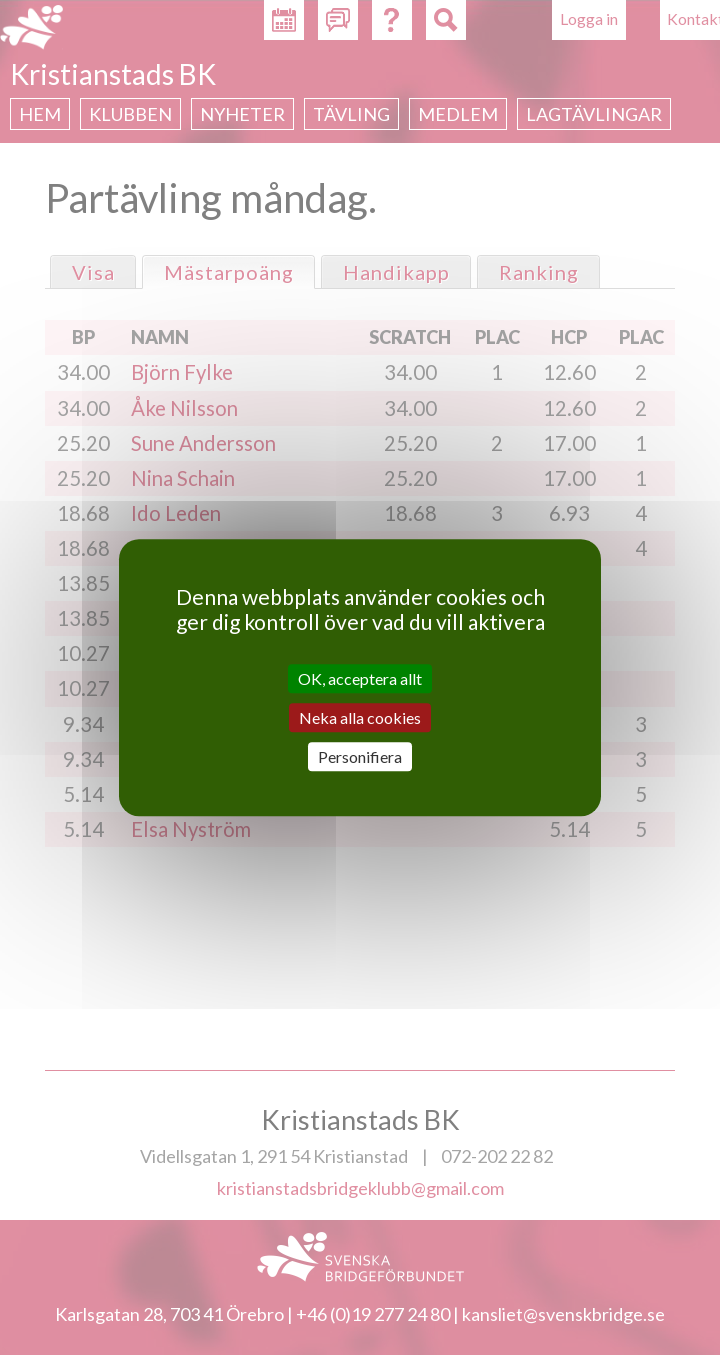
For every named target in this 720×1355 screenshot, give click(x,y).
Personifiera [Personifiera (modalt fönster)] (360, 756)
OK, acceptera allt (360, 678)
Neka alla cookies (360, 717)
